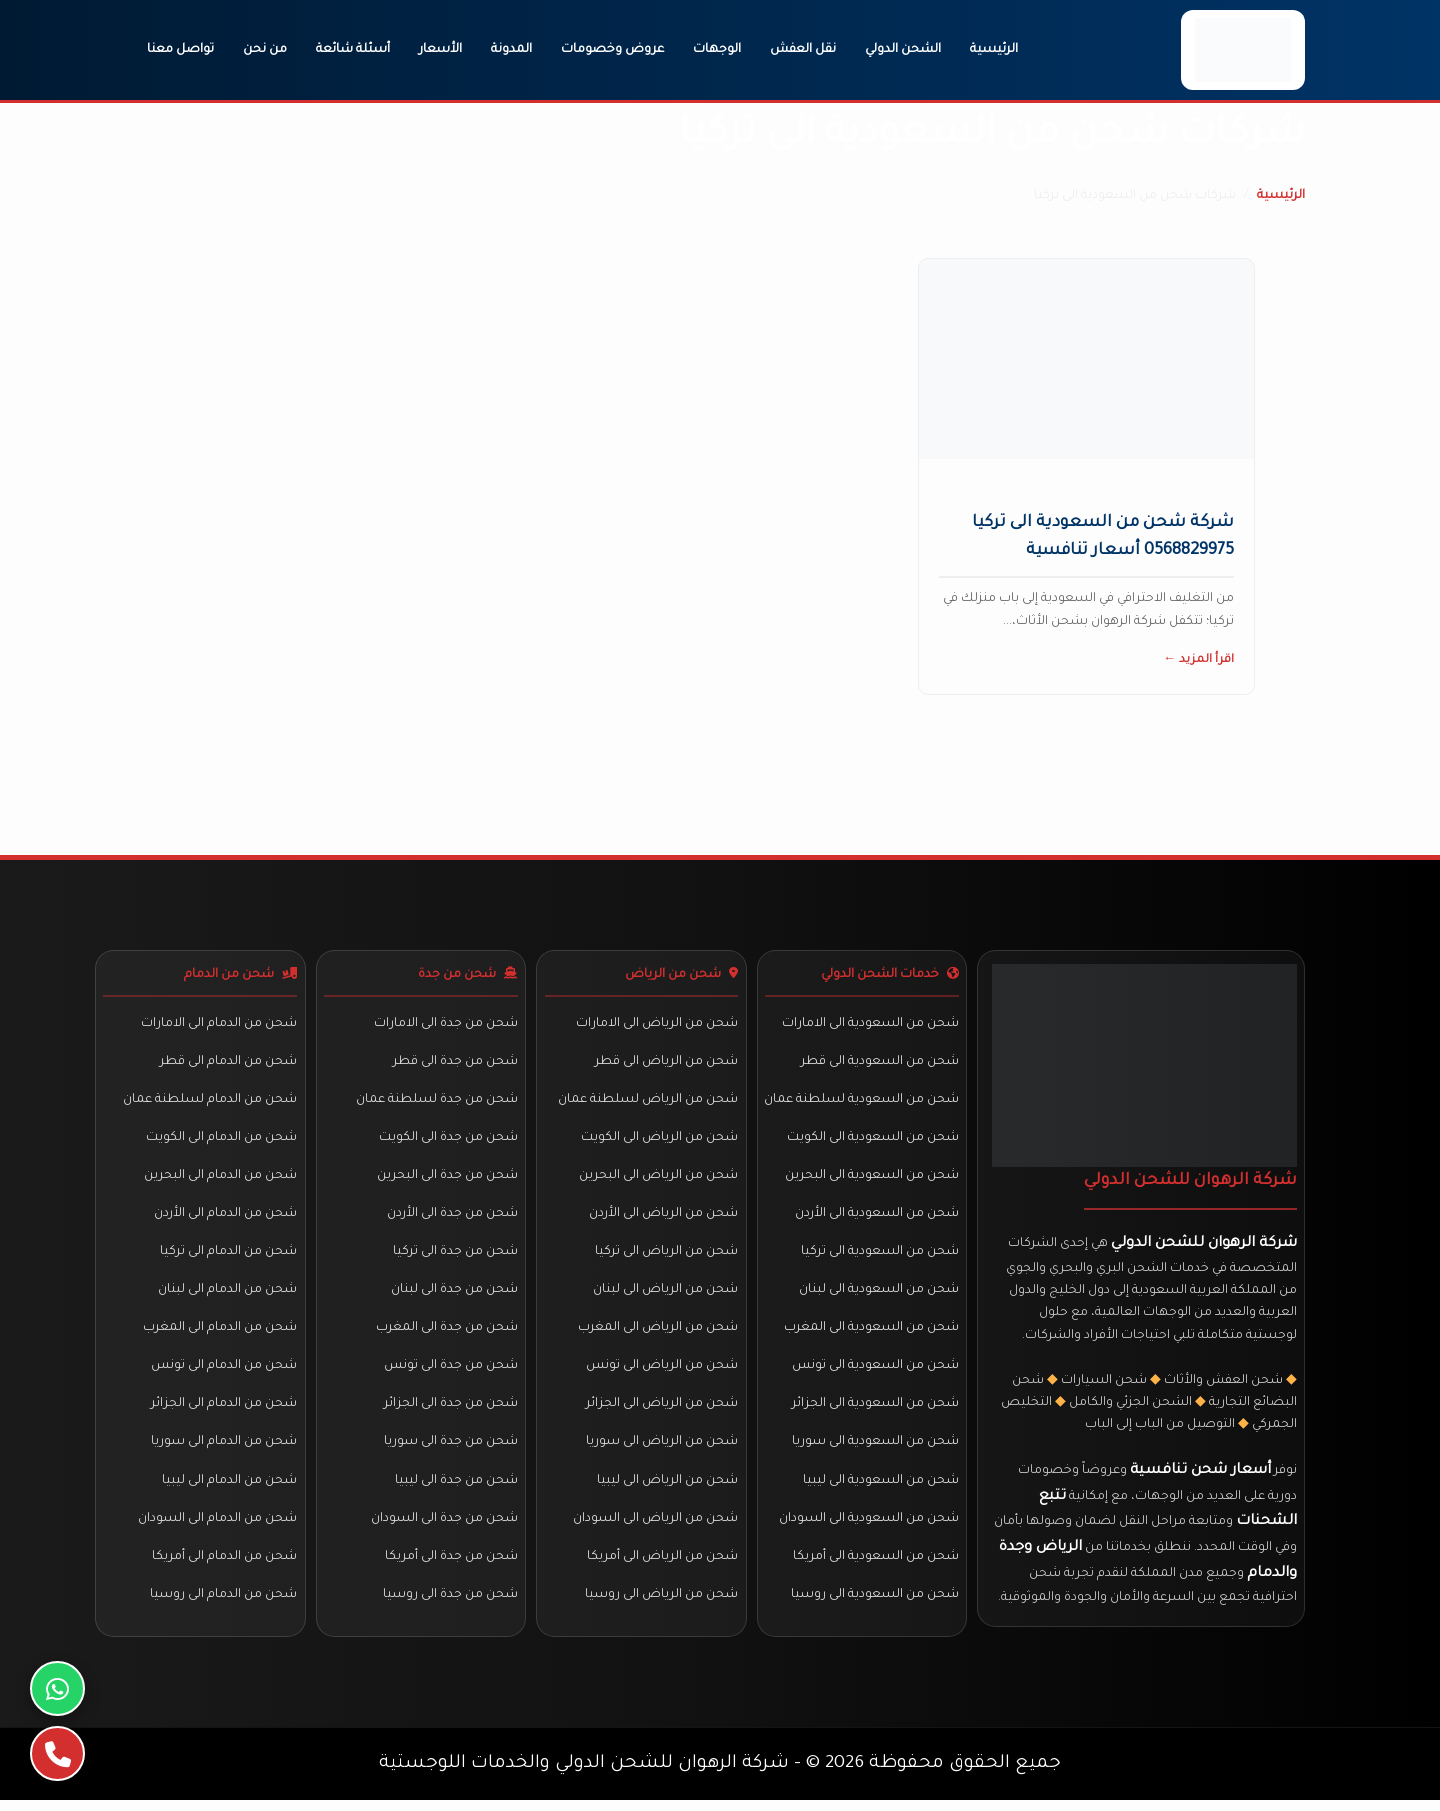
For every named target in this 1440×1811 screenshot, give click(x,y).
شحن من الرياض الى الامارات (657, 1026)
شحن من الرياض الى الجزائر (662, 1412)
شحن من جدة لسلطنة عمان (436, 1103)
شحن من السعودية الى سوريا (874, 1450)
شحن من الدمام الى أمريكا (224, 1566)
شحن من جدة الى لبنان (453, 1296)
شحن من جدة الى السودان (443, 1528)
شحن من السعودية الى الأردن (876, 1219)
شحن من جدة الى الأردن (451, 1219)
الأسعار (440, 50)
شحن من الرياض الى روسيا (661, 1605)
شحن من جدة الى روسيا (449, 1605)
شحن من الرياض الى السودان (655, 1528)
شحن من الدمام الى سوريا (224, 1450)
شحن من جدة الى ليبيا (455, 1489)
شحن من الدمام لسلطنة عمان (210, 1103)
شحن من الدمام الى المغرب (220, 1335)
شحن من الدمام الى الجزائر (224, 1412)
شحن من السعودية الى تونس (874, 1373)
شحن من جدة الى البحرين (446, 1180)
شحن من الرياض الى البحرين (658, 1180)
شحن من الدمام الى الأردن (225, 1219)
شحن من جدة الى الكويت (447, 1142)
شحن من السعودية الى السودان (868, 1528)
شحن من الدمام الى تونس (224, 1373)
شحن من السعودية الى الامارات (869, 1026)
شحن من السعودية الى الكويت (872, 1142)
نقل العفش (803, 50)
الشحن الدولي (903, 50)
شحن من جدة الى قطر (454, 1065)
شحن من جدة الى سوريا (450, 1450)
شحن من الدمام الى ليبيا (229, 1489)
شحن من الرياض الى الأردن (663, 1219)
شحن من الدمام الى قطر (228, 1065)
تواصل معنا (180, 50)
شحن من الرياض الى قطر (666, 1065)
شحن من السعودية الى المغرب (870, 1335)
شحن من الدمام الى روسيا (223, 1605)
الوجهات (717, 50)
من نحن (265, 50)
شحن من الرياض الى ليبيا (667, 1489)
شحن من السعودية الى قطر (879, 1065)
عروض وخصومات (612, 50)
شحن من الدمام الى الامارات (219, 1026)
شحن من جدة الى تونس (450, 1373)
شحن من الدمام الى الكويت (221, 1142)
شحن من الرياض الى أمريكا (662, 1566)
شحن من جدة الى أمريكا (450, 1566)
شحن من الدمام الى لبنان (227, 1296)
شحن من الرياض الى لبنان (665, 1296)
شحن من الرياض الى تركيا (666, 1258)
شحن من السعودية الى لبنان (878, 1296)
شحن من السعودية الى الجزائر (874, 1412)
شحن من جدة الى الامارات (445, 1026)
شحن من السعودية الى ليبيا (880, 1489)
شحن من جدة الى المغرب (446, 1335)
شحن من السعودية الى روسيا (874, 1605)
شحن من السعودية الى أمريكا (875, 1566)
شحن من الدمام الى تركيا (228, 1258)
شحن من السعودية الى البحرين (871, 1180)
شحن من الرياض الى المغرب (658, 1335)
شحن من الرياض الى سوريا (662, 1450)
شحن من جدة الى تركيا (454, 1258)
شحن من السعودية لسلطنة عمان (860, 1103)
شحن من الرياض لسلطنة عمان (648, 1103)
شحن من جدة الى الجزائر (450, 1412)
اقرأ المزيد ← (1198, 660)
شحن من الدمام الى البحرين (220, 1180)
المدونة (511, 50)
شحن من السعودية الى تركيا (879, 1258)
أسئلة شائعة (353, 50)
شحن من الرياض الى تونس (662, 1373)
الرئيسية (994, 50)
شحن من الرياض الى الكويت (659, 1142)
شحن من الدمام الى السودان (217, 1528)
